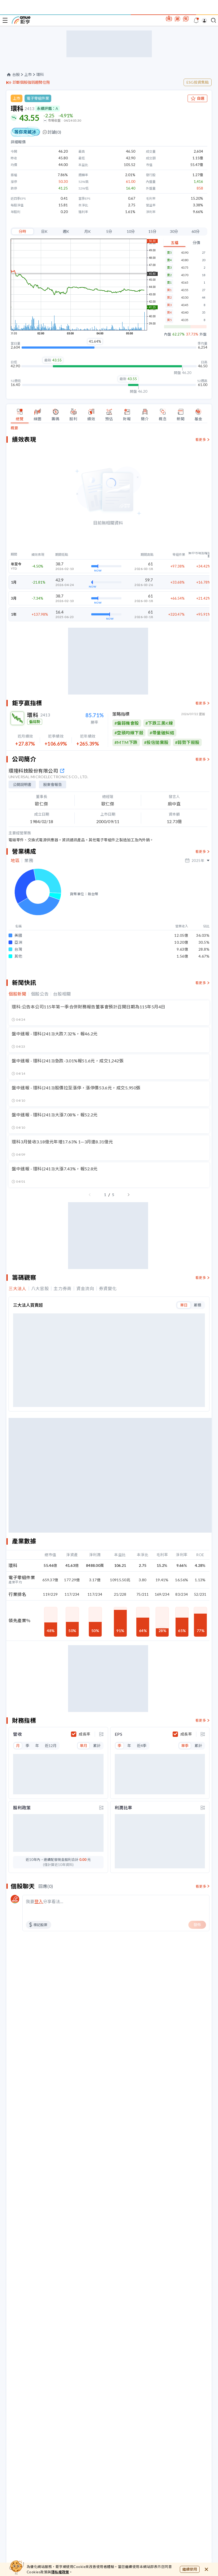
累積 (197, 1377)
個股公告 (40, 1067)
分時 (22, 231)
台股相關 (62, 1067)
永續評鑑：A (47, 108)
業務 (28, 933)
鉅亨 (21, 20)
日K (44, 231)
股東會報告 (52, 857)
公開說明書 (22, 857)
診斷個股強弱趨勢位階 (31, 82)
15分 (152, 231)
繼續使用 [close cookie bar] (189, 2569)
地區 (15, 933)
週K (66, 231)
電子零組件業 (38, 98)
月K (87, 231)
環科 (40, 74)
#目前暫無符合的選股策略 (140, 800)
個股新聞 (17, 1067)
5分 (109, 231)
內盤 (167, 334)
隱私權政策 (60, 2572)
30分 (174, 231)
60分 (196, 231)
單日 (184, 1377)
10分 (131, 231)
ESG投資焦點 (198, 82)
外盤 (203, 334)
